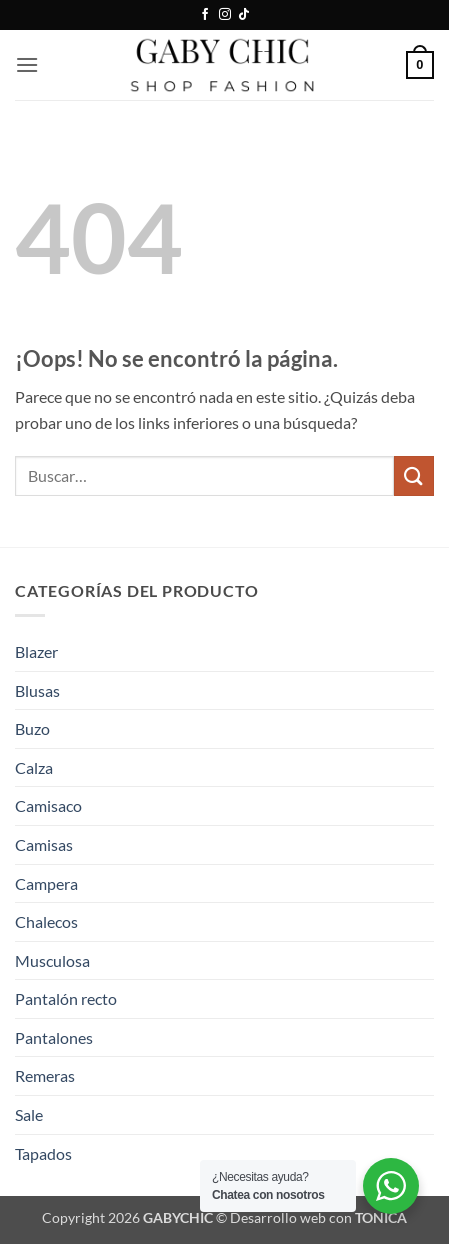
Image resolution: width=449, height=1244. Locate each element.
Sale (29, 1114)
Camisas (44, 844)
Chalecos (46, 921)
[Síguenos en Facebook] (205, 15)
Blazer (36, 651)
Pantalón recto (66, 998)
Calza (34, 767)
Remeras (45, 1075)
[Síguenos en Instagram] (225, 15)
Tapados (43, 1153)
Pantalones (54, 1037)
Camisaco (48, 805)
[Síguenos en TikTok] (244, 15)
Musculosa (52, 960)
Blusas (37, 690)
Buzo (32, 728)
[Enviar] (414, 475)
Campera (46, 883)
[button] (27, 64)
